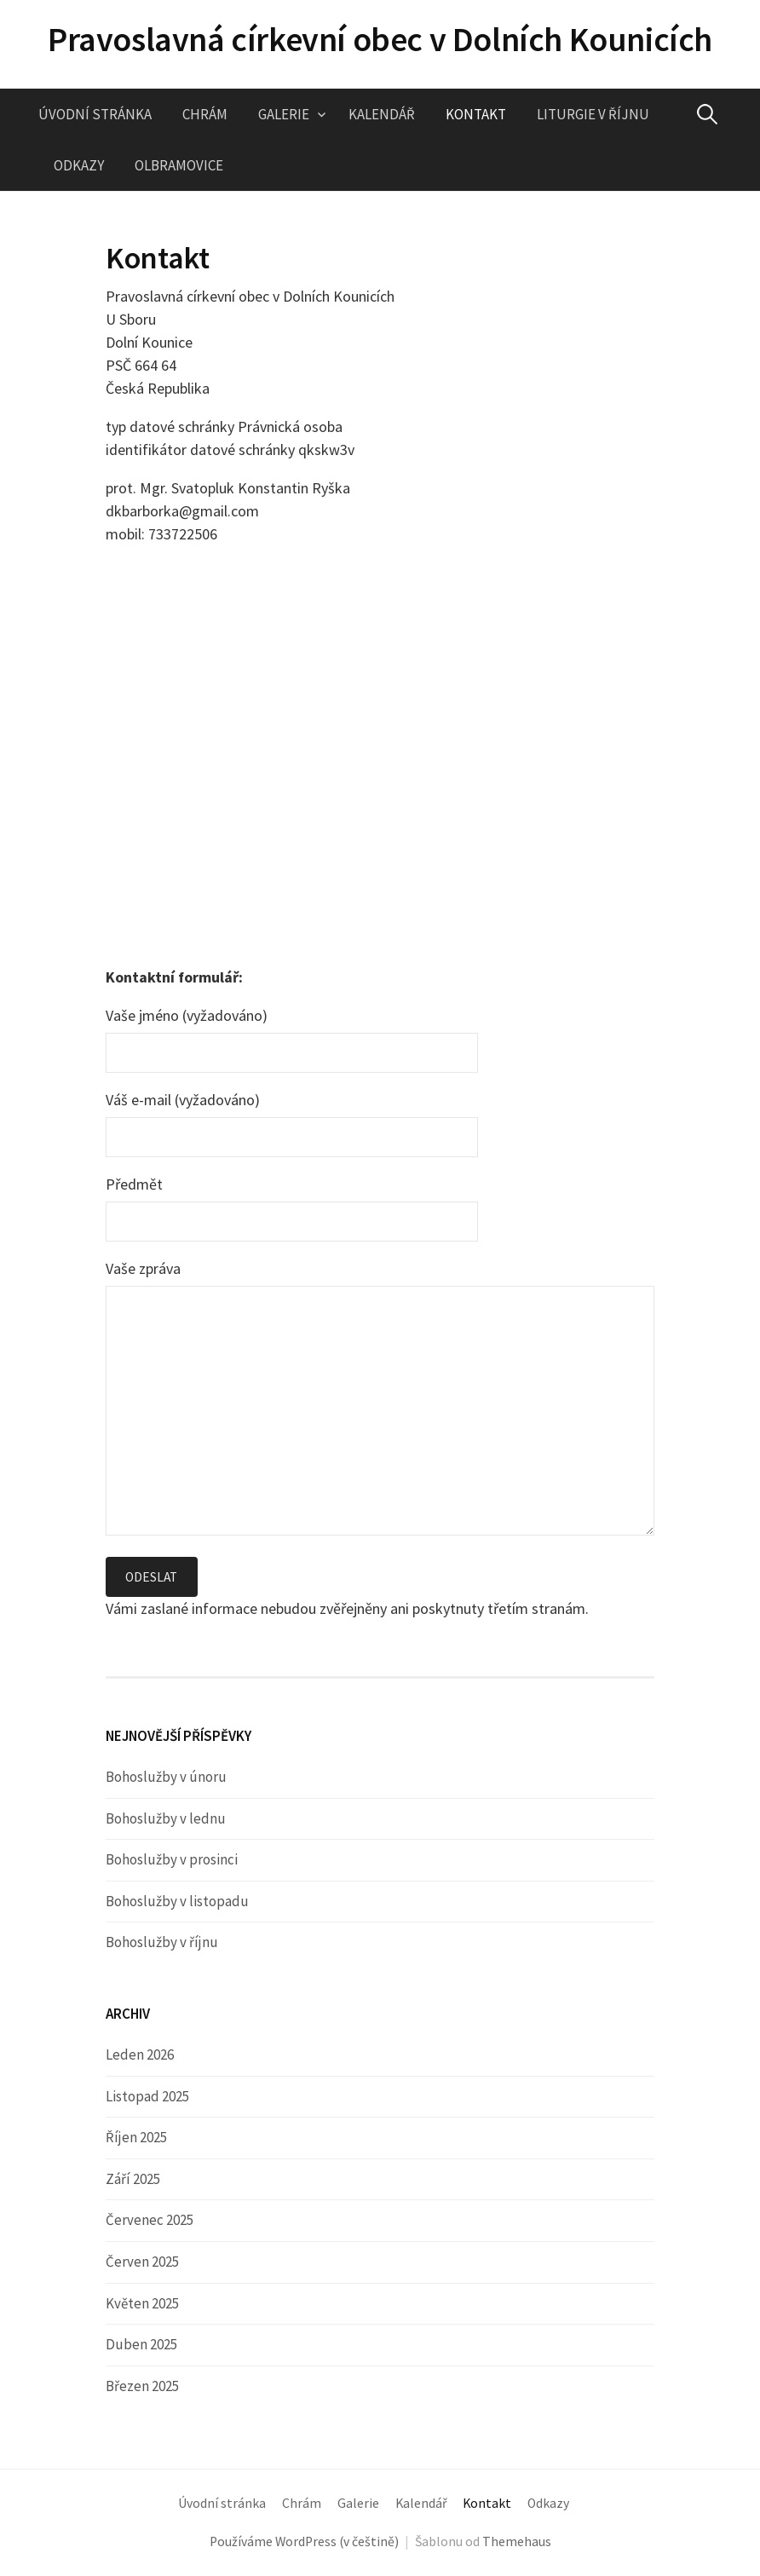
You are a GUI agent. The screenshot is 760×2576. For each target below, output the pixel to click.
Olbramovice (179, 165)
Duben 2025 (141, 2345)
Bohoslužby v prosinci (172, 1860)
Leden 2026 (140, 2054)
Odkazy (79, 165)
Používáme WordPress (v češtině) (304, 2542)
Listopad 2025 (147, 2096)
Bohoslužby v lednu (166, 1818)
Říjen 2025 (136, 2138)
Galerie (283, 114)
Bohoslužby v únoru (166, 1776)
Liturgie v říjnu (593, 114)
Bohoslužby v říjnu (162, 1942)
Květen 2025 (142, 2303)
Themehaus (516, 2542)
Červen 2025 (142, 2262)
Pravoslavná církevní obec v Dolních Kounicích (380, 39)
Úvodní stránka (95, 114)
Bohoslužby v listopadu (177, 1901)
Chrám (204, 114)
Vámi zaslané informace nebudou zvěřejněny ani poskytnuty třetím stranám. (347, 1609)
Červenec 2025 (149, 2220)
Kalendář (381, 114)
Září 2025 (133, 2179)
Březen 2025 (142, 2386)
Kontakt (476, 114)
